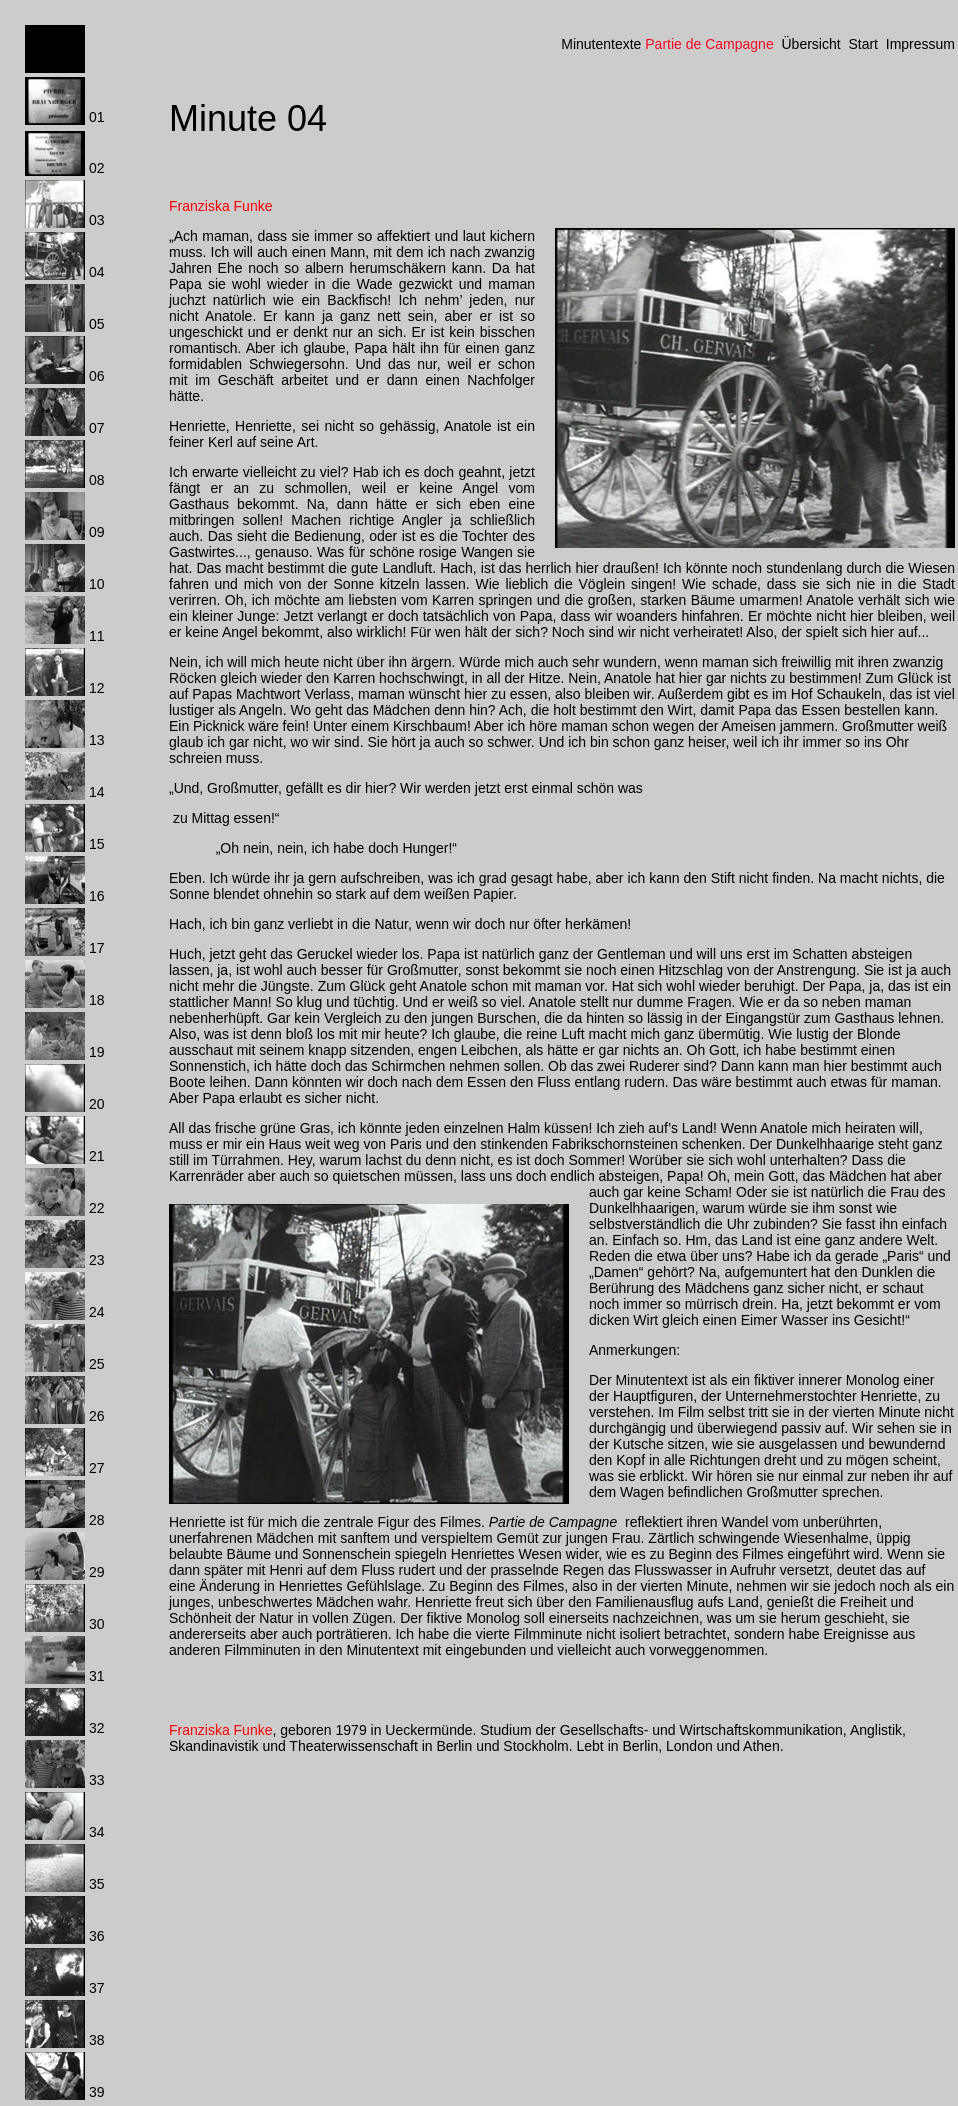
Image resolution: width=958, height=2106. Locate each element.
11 (97, 636)
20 (97, 1104)
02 (97, 168)
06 (97, 376)
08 (97, 480)
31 (97, 1676)
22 (97, 1208)
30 (97, 1624)
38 (97, 2040)
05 (97, 324)
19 (97, 1052)
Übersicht (810, 44)
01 (97, 117)
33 (97, 1780)
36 (97, 1936)
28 (97, 1520)
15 (97, 844)
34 (97, 1832)
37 (97, 1988)
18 (97, 1000)
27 (97, 1468)
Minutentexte (601, 44)
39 (97, 2092)
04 (97, 272)
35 (97, 1884)
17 (97, 948)
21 (97, 1156)
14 (97, 792)
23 (97, 1260)
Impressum (920, 44)
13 (97, 740)
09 (97, 532)
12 (97, 688)
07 (97, 428)
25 (97, 1364)
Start (863, 44)
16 (97, 896)
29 (97, 1572)
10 (97, 584)
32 (97, 1728)
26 (97, 1416)
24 (97, 1312)
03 (97, 220)
